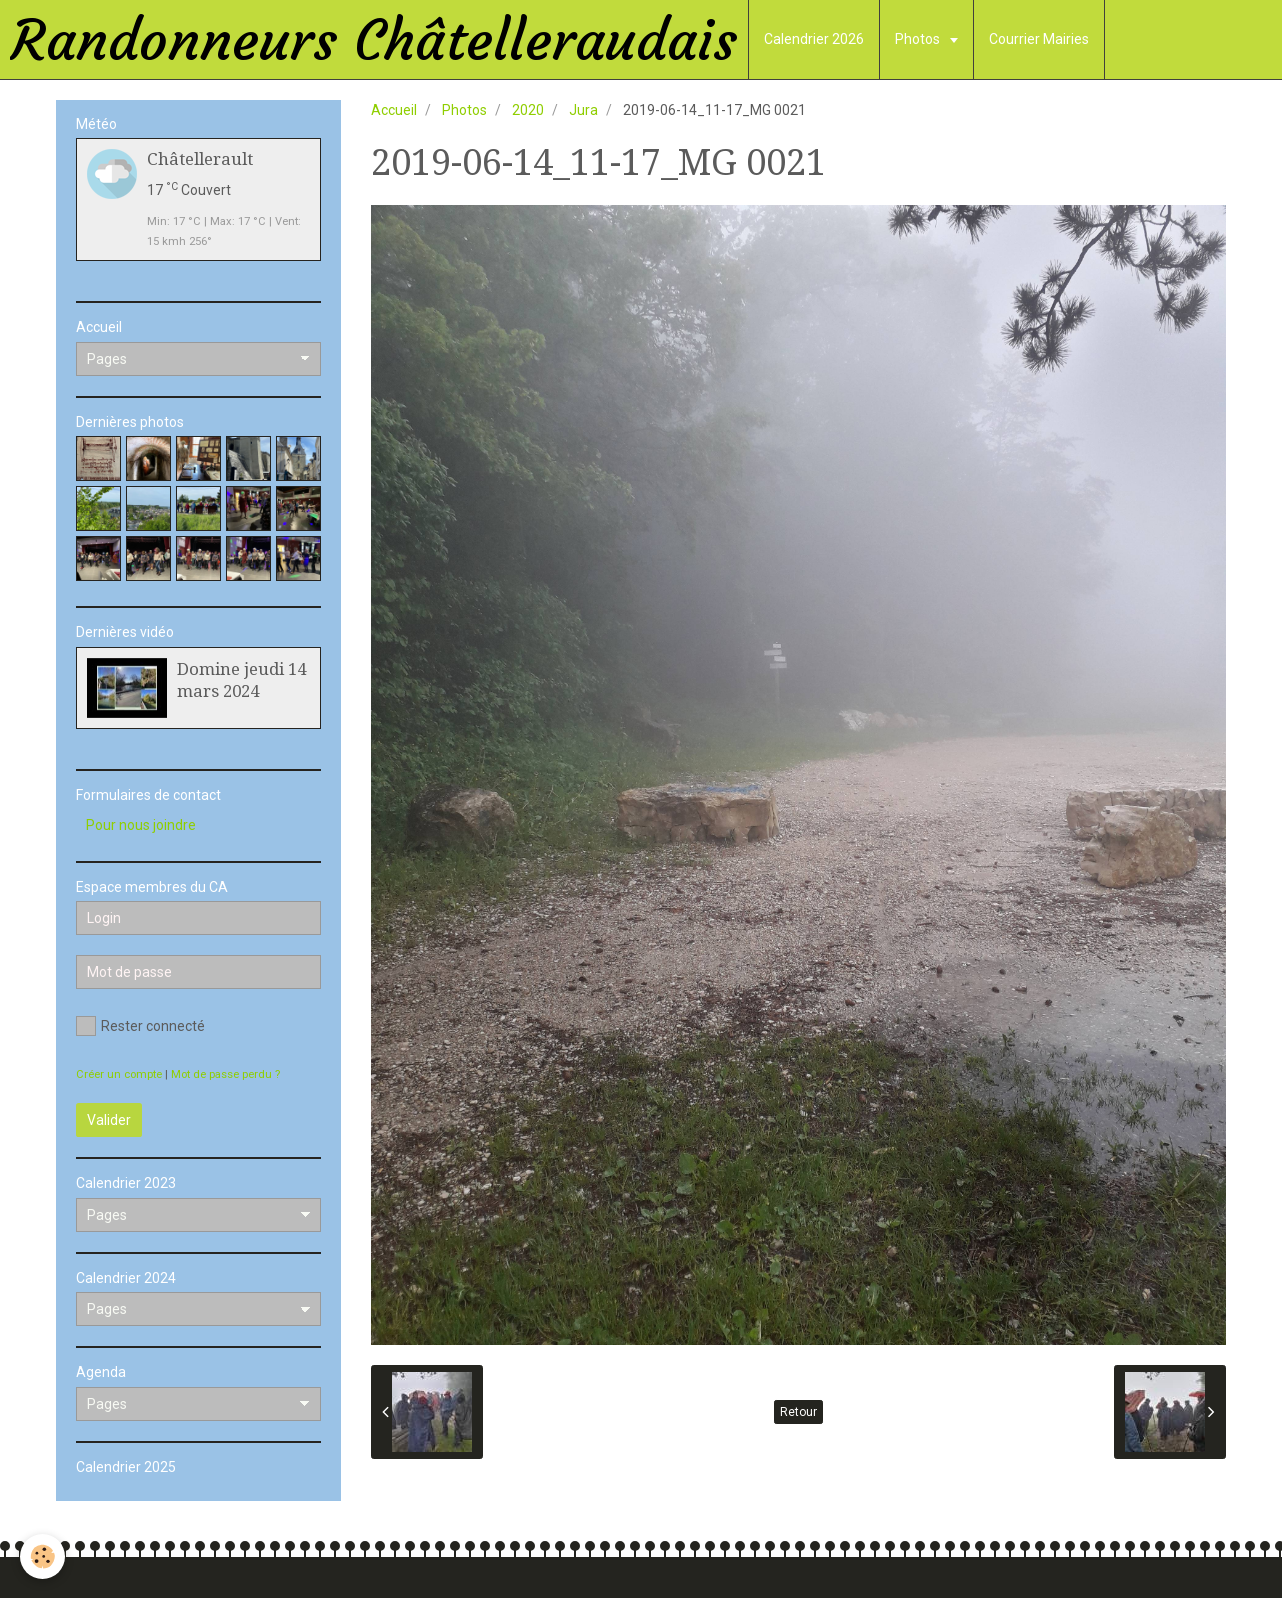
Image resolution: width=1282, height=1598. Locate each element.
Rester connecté (140, 1026)
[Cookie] (42, 1556)
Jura (583, 110)
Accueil (394, 110)
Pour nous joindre (141, 825)
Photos (919, 39)
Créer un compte (119, 1074)
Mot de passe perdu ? (225, 1074)
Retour (798, 1412)
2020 (528, 110)
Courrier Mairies (1039, 39)
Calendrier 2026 (814, 39)
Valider (109, 1120)
